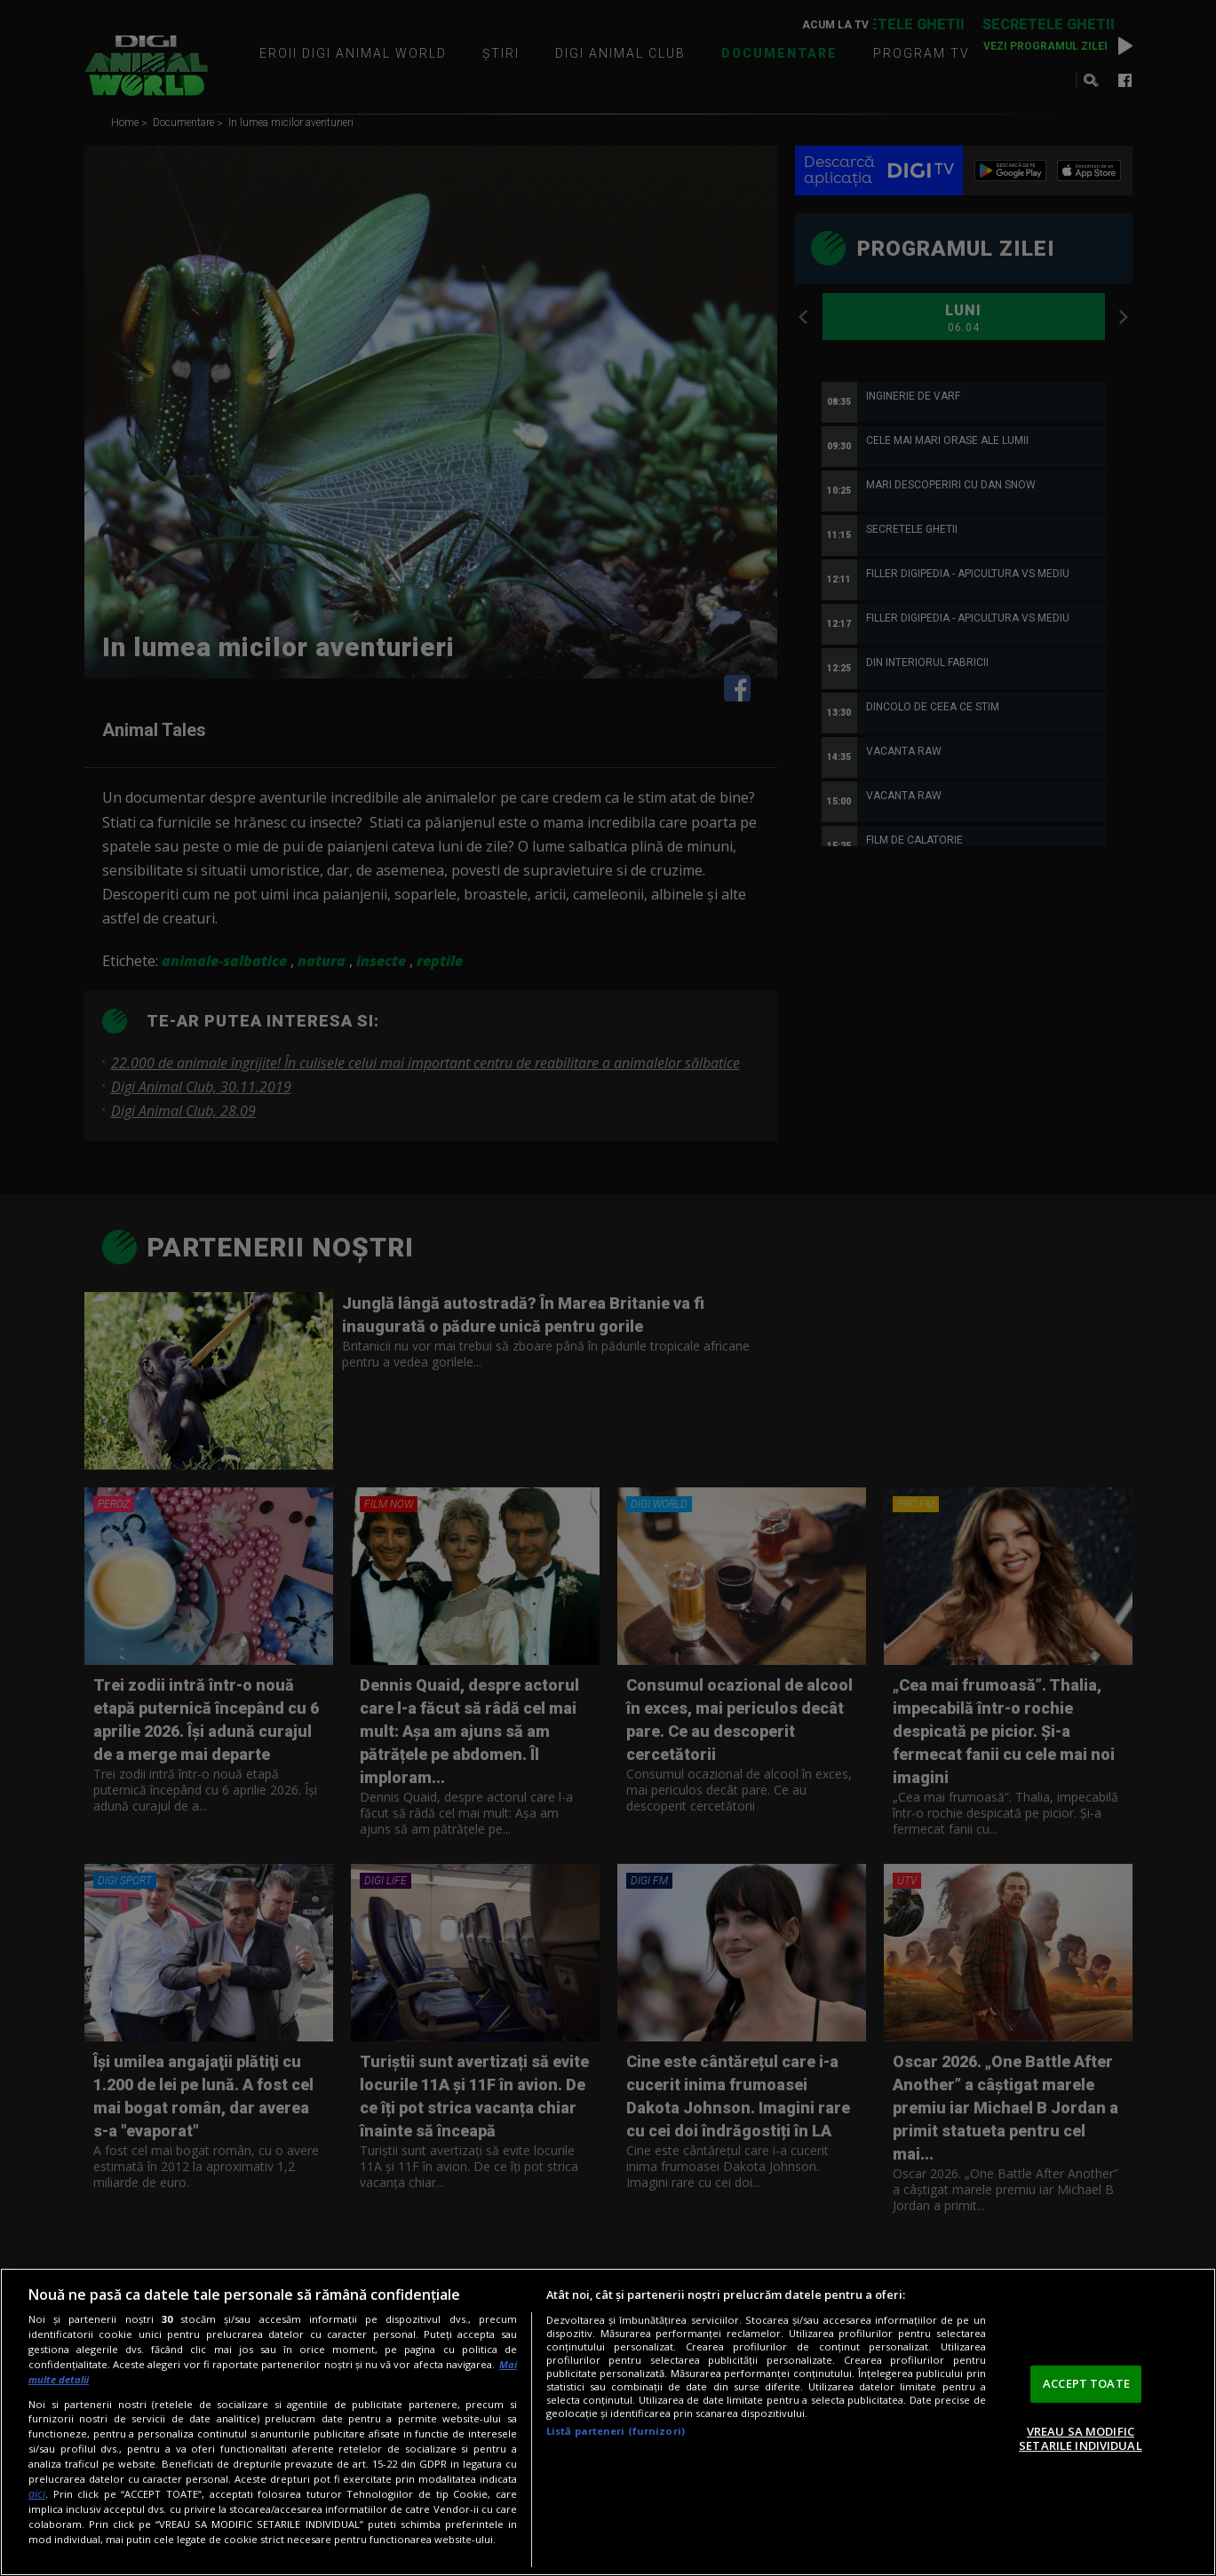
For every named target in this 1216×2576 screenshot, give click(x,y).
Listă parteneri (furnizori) (615, 2430)
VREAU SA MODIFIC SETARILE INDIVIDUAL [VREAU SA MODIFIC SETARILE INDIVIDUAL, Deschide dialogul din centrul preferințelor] (1080, 2438)
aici (36, 2493)
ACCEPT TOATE (1086, 2383)
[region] (608, 2422)
